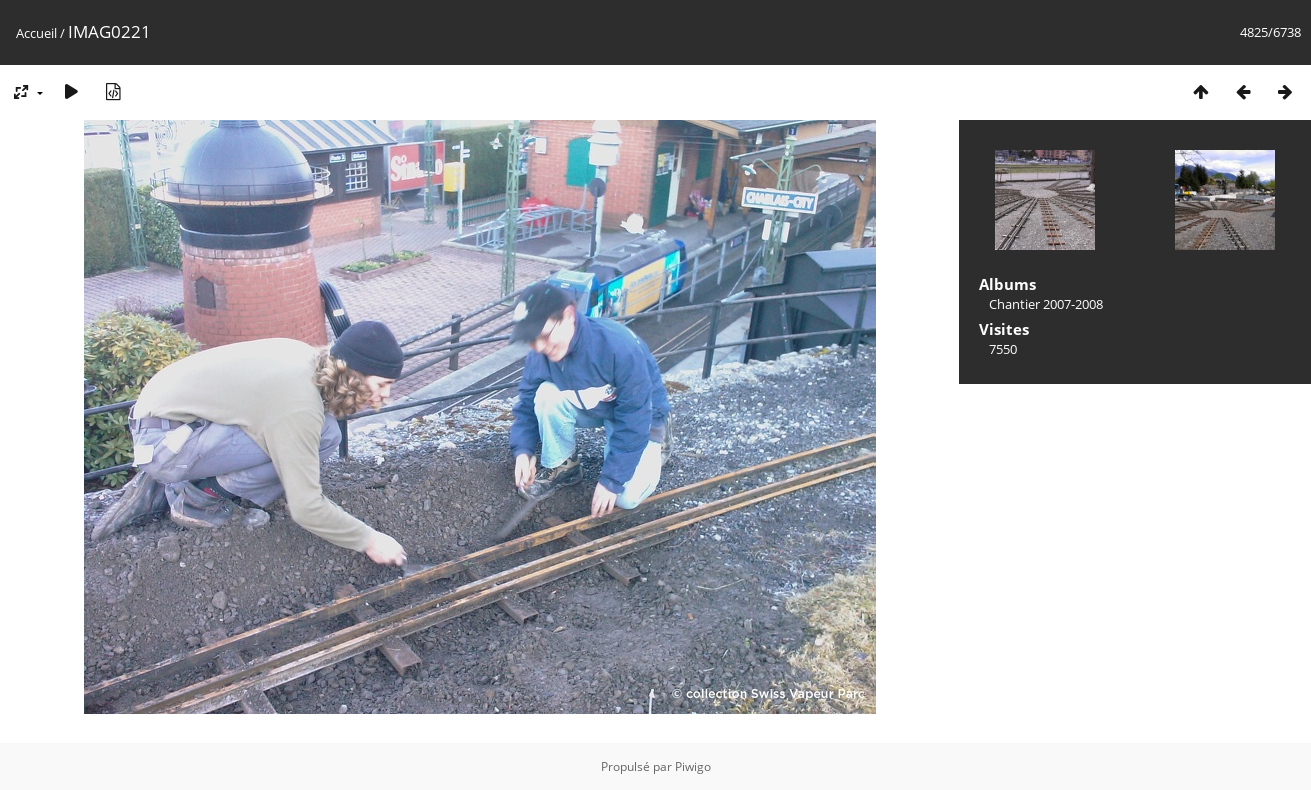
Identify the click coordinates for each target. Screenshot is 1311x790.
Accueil (36, 33)
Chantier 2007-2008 (1046, 304)
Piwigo (693, 766)
